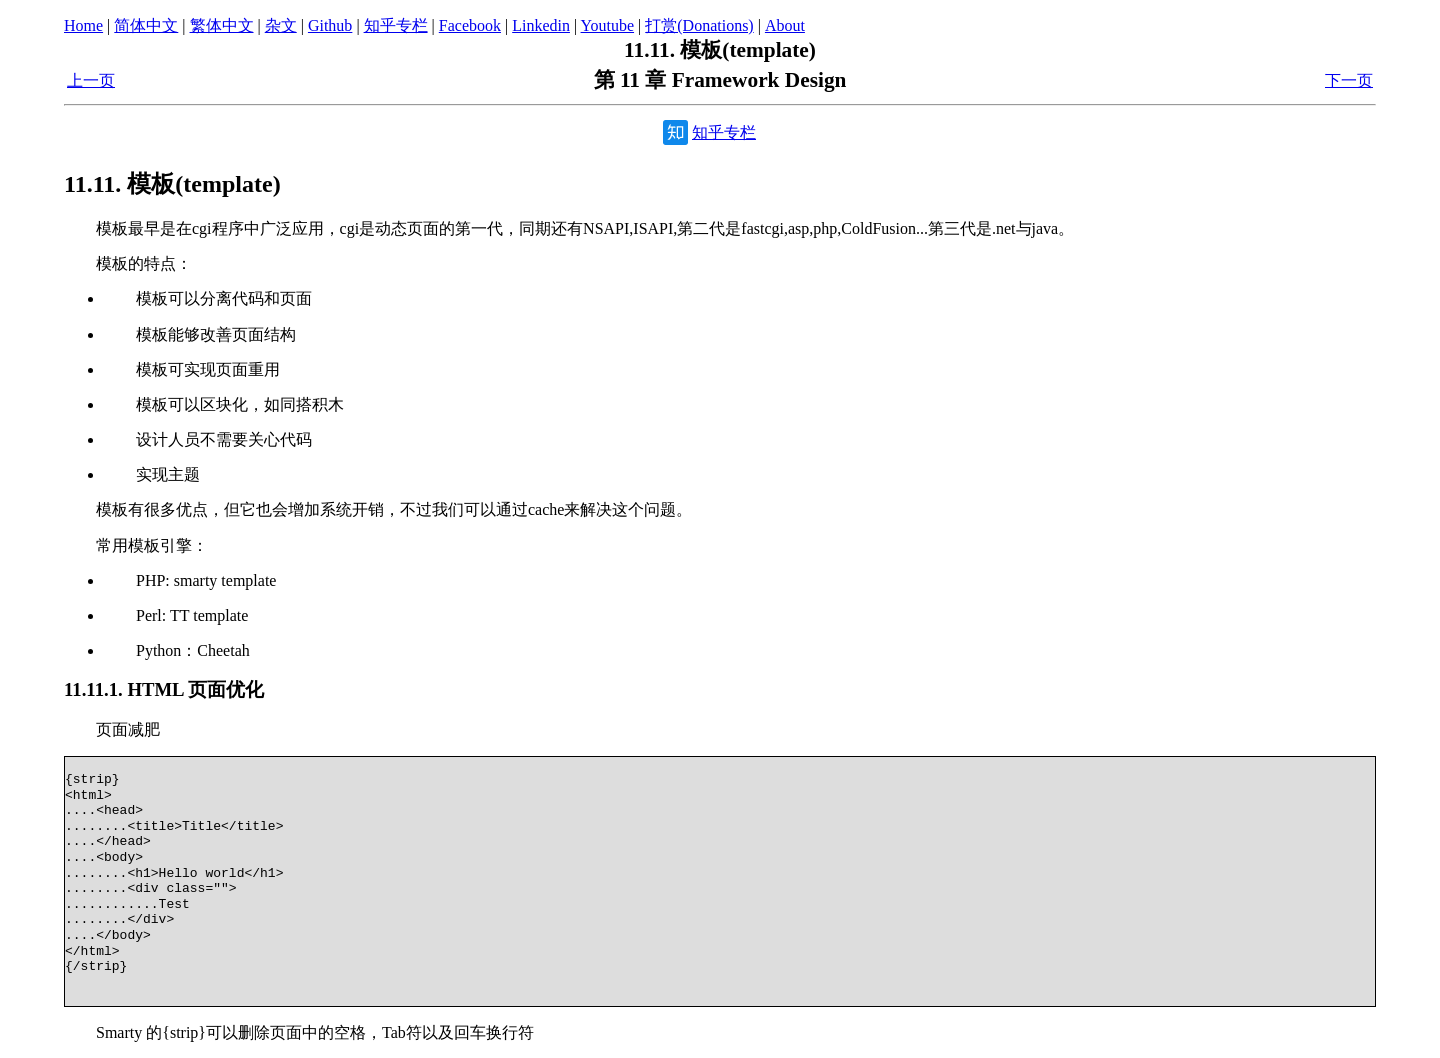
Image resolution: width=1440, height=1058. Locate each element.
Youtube (608, 25)
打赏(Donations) (699, 25)
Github (330, 25)
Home (83, 25)
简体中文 (146, 25)
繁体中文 (222, 25)
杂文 (281, 25)
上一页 (91, 80)
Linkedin (541, 25)
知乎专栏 (396, 25)
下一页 (1349, 80)
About (785, 25)
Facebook (470, 25)
